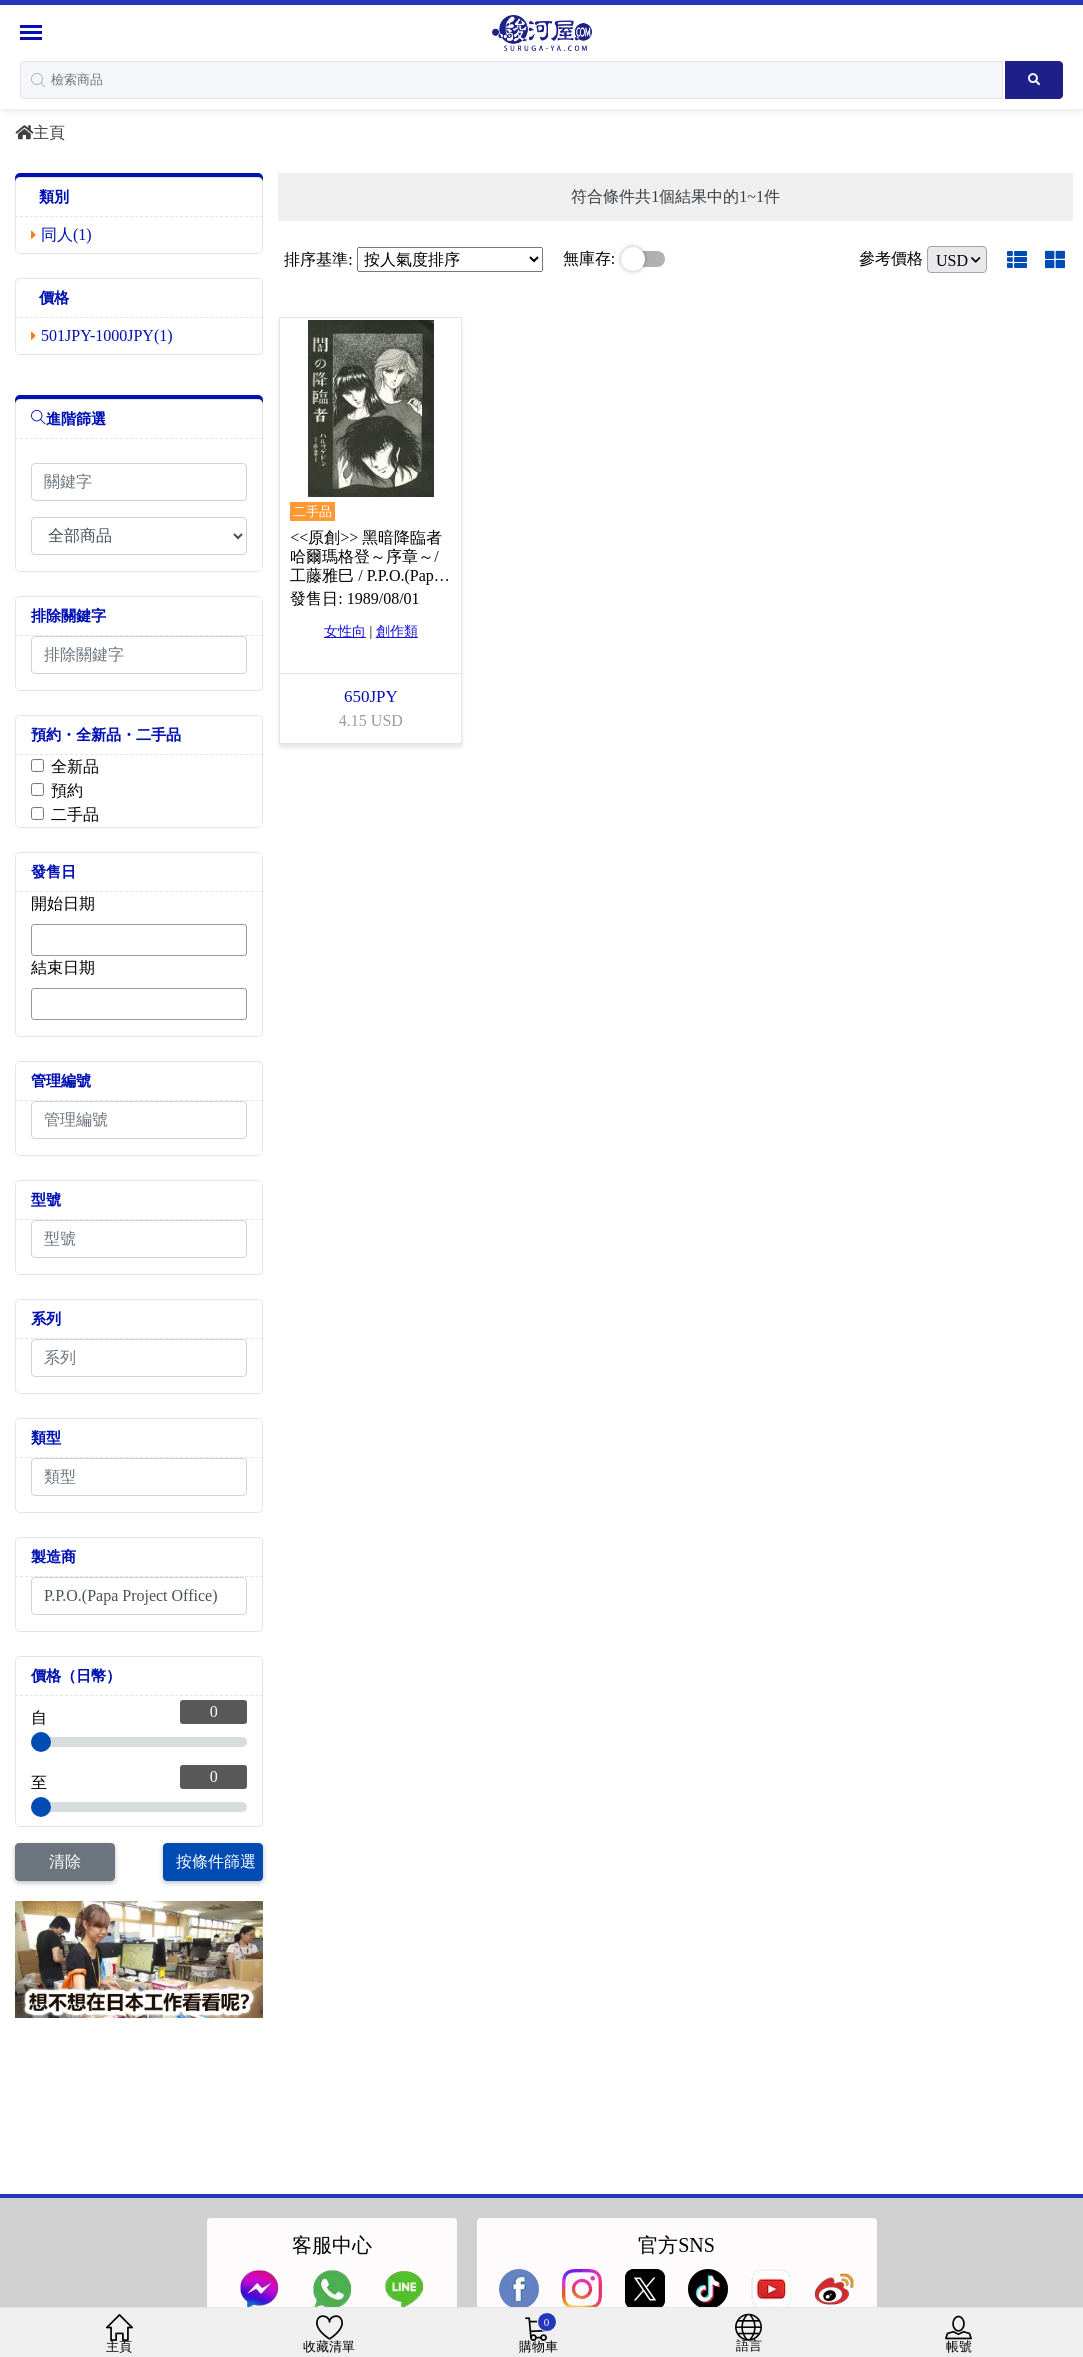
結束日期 (63, 967)
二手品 (75, 814)
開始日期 (63, 903)
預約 (67, 790)
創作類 (397, 631)
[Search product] (1034, 80)
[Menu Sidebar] (33, 32)
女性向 (345, 631)
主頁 (40, 132)
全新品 (75, 766)
